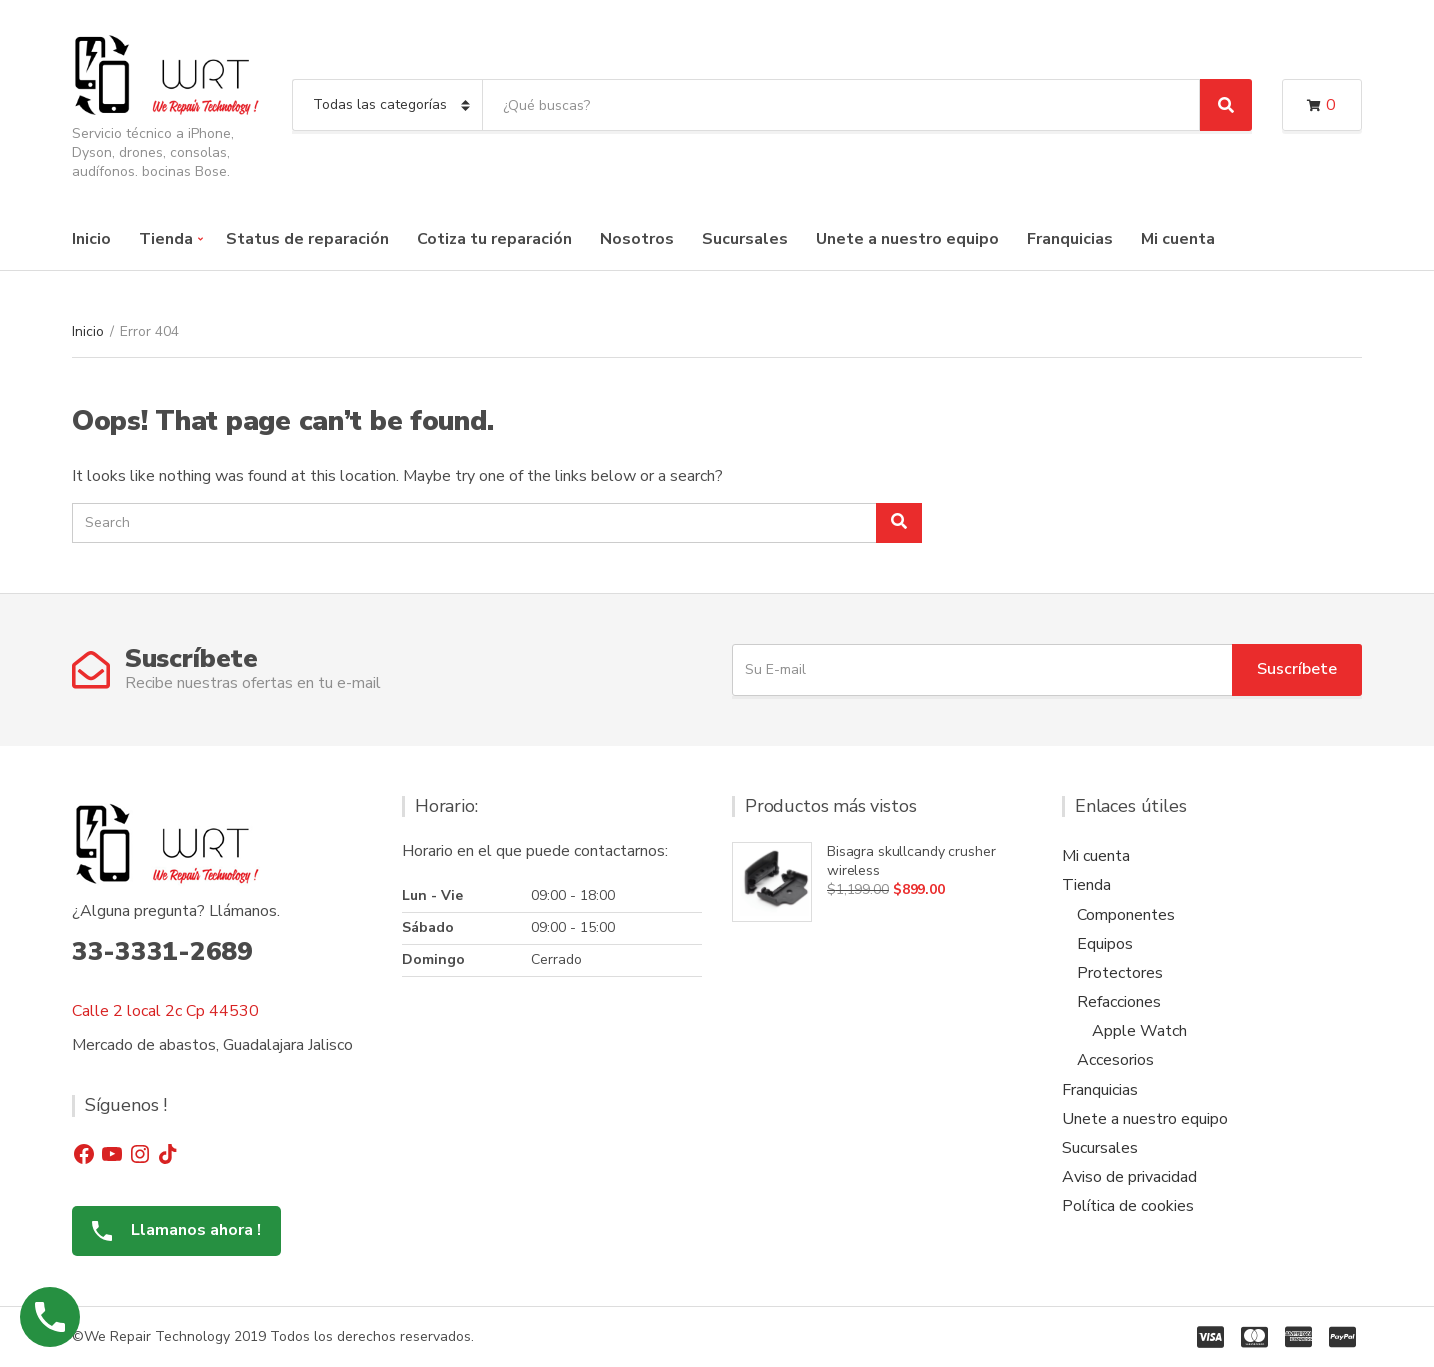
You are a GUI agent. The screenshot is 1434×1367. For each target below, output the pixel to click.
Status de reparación (307, 239)
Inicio (91, 239)
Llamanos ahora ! (169, 1230)
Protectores (1120, 973)
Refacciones (1119, 1002)
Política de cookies (1128, 1206)
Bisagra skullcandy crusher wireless (911, 861)
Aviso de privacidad (1129, 1177)
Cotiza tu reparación (494, 239)
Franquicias (1070, 239)
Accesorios (1115, 1060)
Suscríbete (1297, 669)
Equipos (1105, 944)
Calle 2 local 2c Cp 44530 (165, 1011)
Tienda (166, 239)
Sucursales (745, 239)
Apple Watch (1139, 1031)
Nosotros (637, 239)
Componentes (1126, 915)
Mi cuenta (1178, 239)
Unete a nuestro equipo (907, 239)
